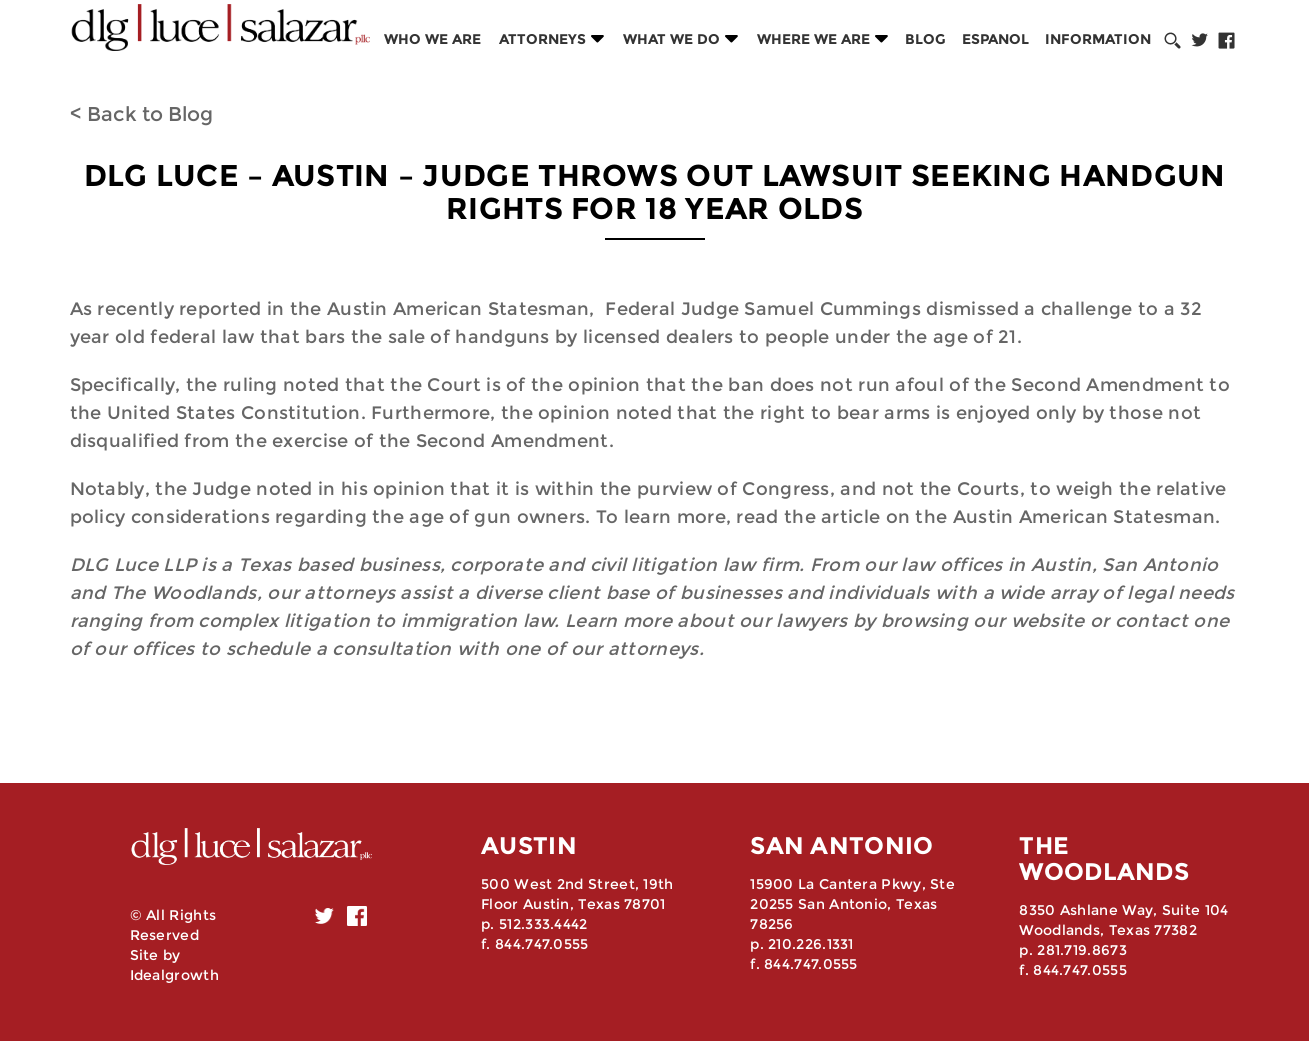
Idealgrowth (174, 975)
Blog (925, 39)
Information (1098, 39)
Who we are (432, 39)
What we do (671, 39)
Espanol (995, 39)
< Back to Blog (141, 114)
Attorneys (542, 39)
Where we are (813, 39)
